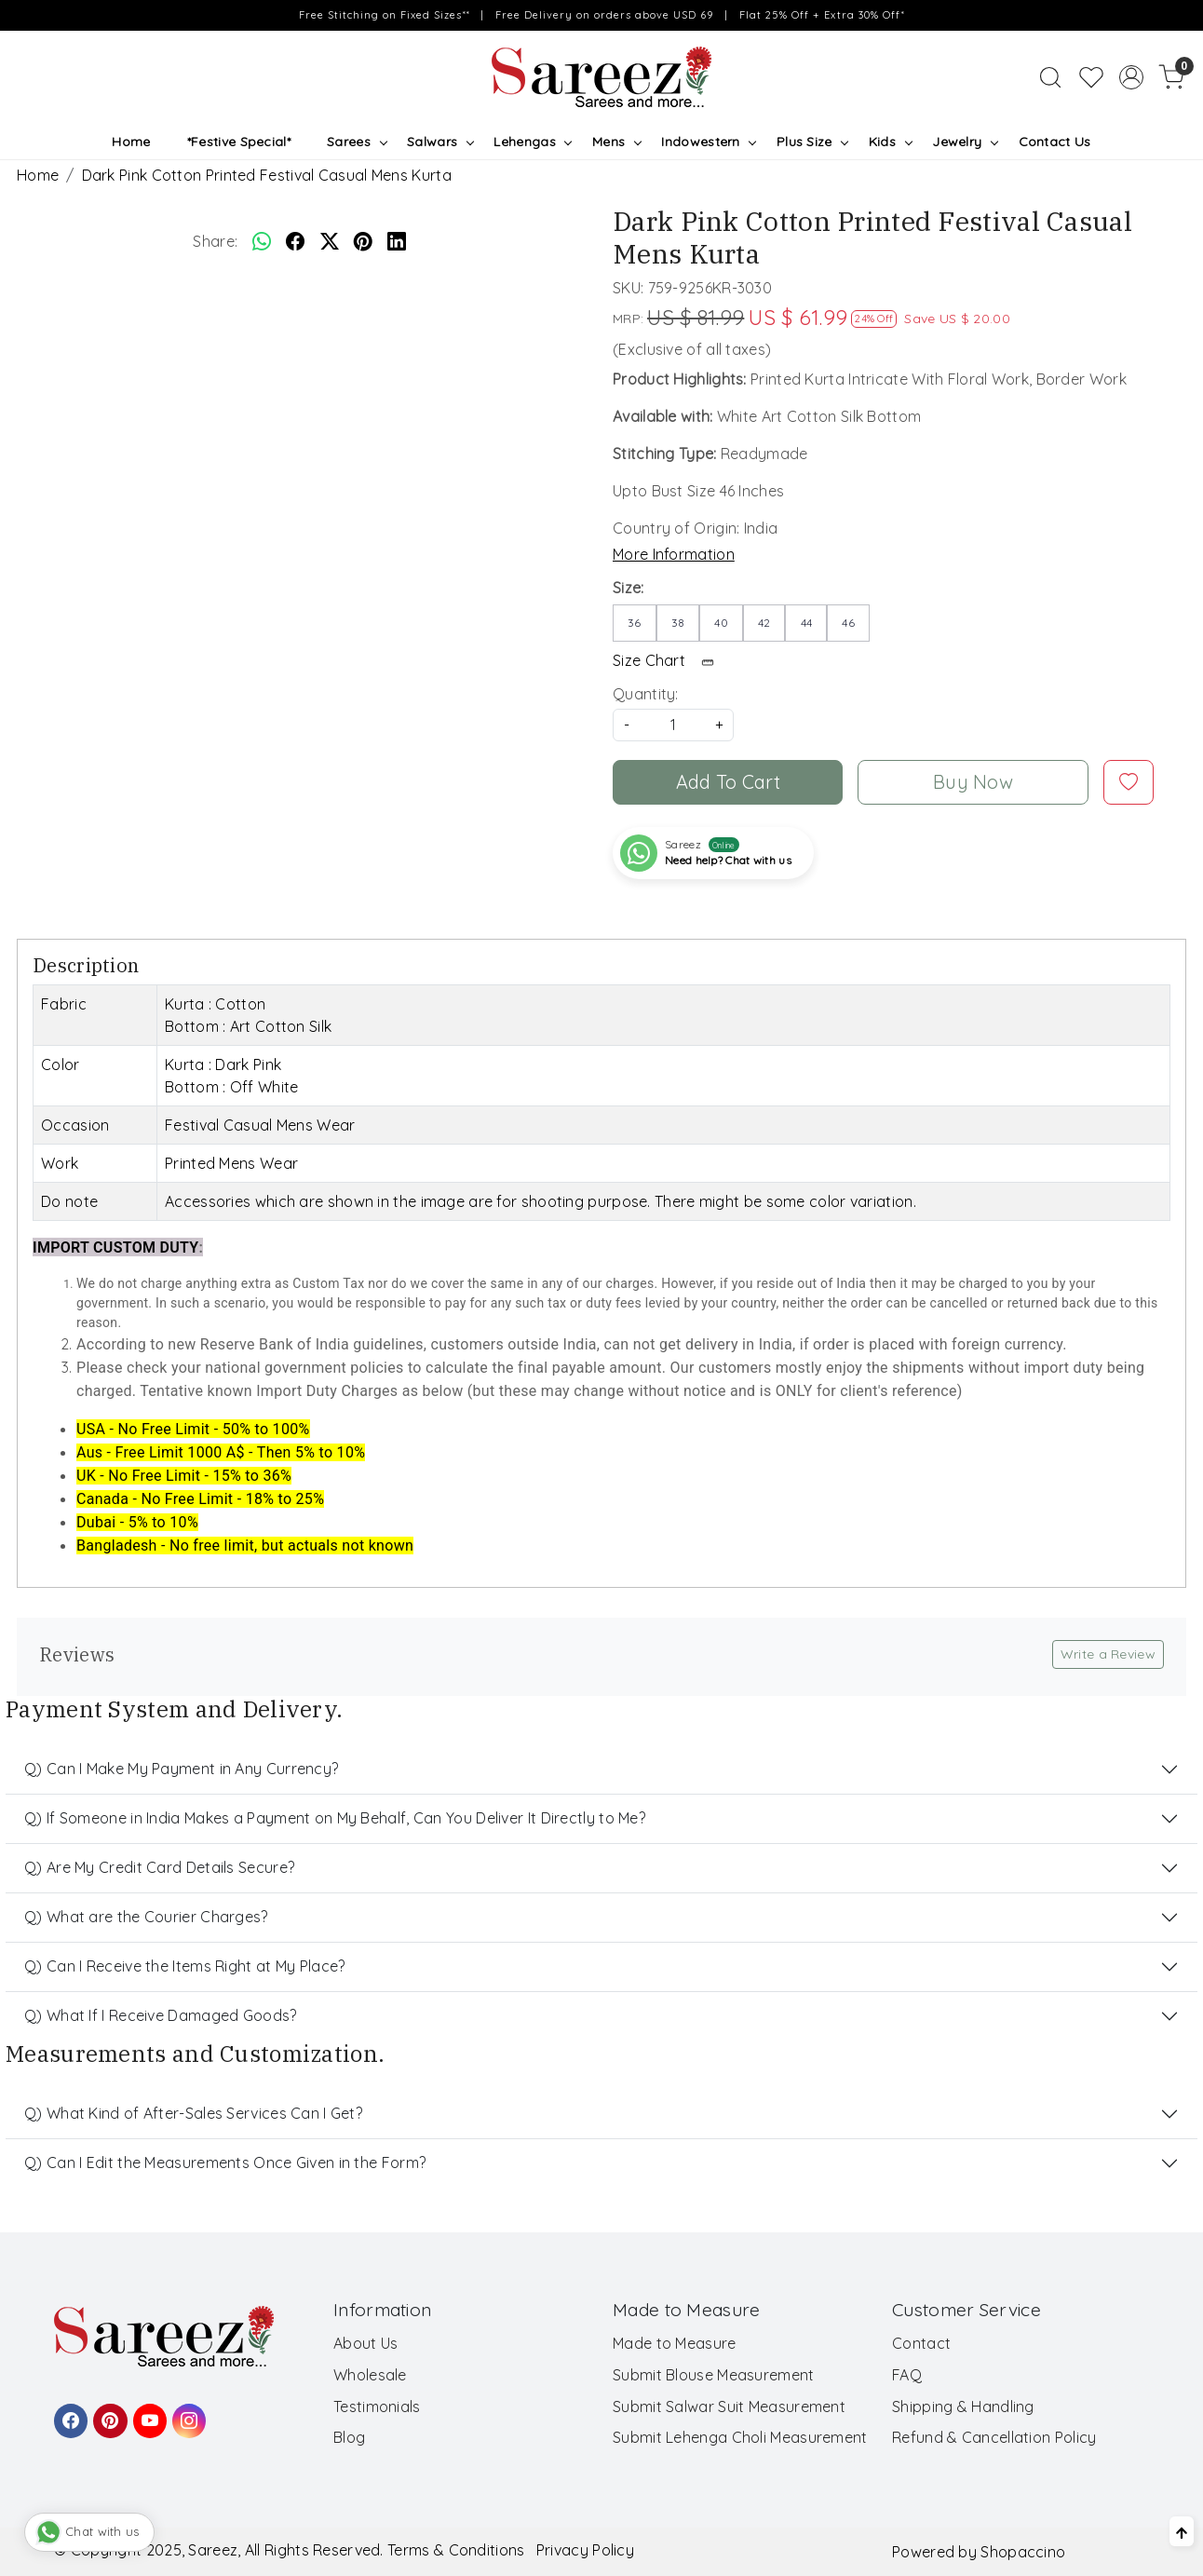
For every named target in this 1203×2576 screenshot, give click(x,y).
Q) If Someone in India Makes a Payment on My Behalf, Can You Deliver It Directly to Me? (334, 1818)
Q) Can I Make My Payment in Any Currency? (181, 1768)
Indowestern (708, 141)
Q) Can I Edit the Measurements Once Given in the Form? (225, 2162)
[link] (1050, 77)
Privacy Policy (585, 2550)
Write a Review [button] (1108, 1654)
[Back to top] (1181, 2531)
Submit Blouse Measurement (714, 2375)
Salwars (440, 141)
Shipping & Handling (963, 2406)
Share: (215, 241)
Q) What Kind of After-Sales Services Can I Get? (193, 2113)
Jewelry (964, 141)
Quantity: (646, 694)
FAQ (907, 2375)
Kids (890, 141)
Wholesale (370, 2375)
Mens (616, 141)
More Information (674, 554)
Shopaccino (1022, 2551)
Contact (921, 2343)
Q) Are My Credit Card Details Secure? (159, 1867)
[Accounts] (1131, 77)
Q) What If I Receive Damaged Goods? (160, 2015)
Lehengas (532, 141)
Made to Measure (675, 2343)
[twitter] (329, 241)
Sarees (356, 141)
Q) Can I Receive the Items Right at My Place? (184, 1966)
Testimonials (377, 2406)
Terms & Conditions (455, 2550)
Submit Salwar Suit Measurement (729, 2406)
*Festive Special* (239, 141)
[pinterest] (363, 241)
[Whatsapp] (261, 241)
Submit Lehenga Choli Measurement (740, 2437)
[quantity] (673, 725)
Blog (349, 2437)
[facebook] (295, 241)
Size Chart (669, 660)
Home (131, 141)
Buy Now (973, 781)
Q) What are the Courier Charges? (146, 1916)
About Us (365, 2343)
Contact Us (1055, 141)
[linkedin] (396, 241)
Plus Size (812, 141)
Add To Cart (728, 781)
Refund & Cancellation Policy (994, 2437)
